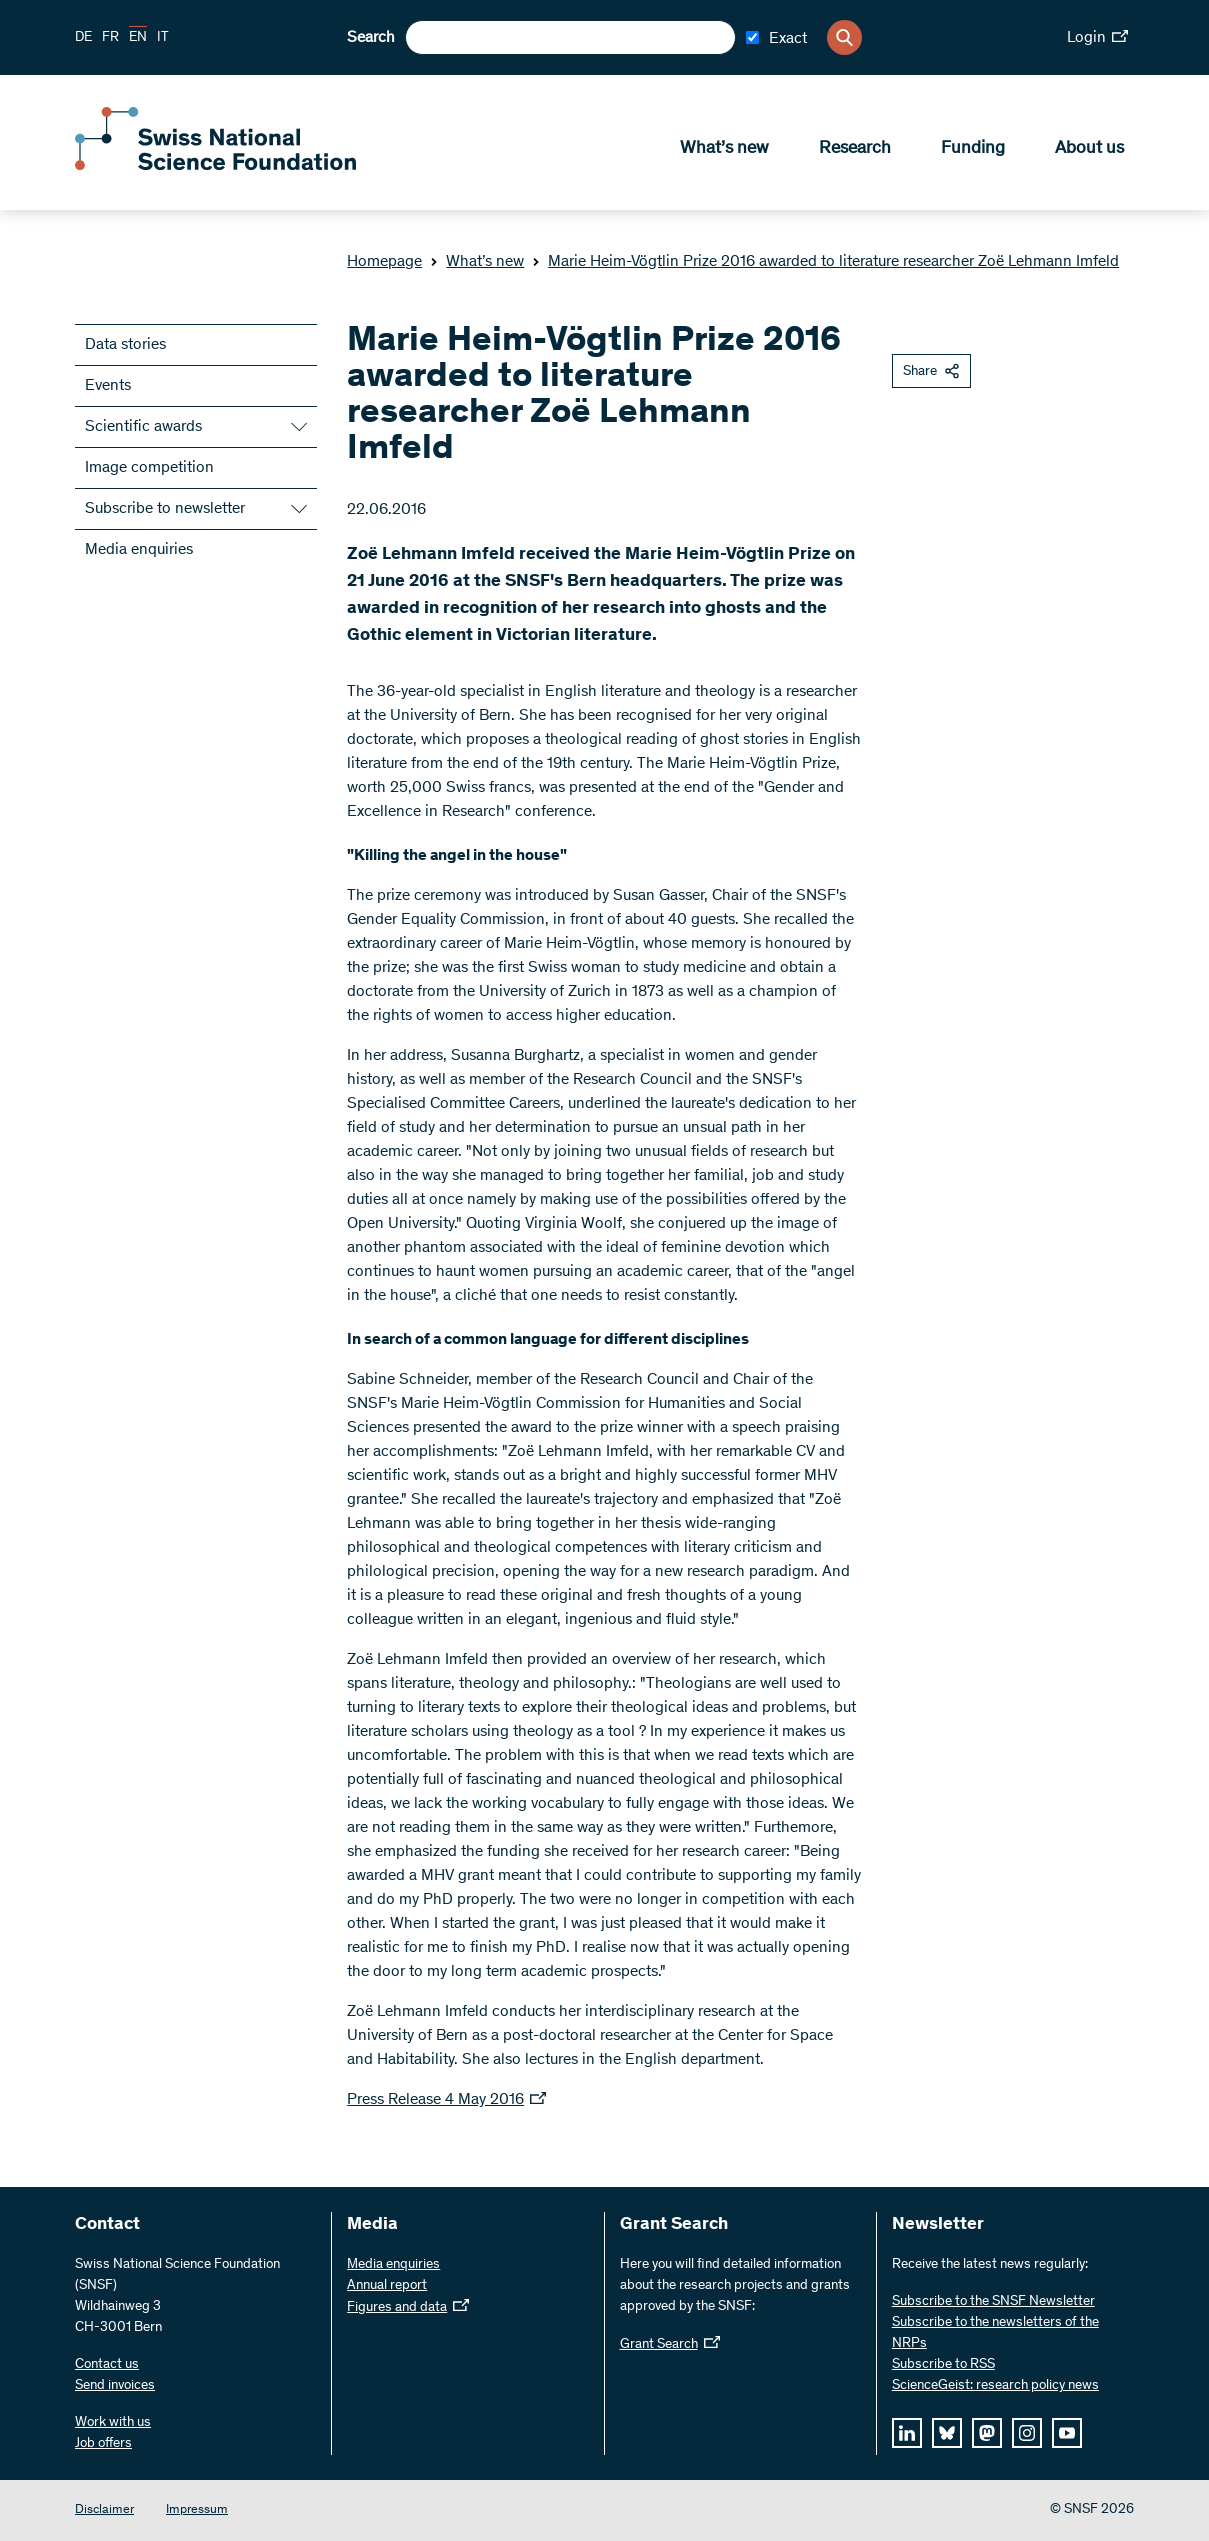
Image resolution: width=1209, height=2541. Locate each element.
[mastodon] (987, 2433)
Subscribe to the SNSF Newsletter (993, 2302)
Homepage (384, 262)
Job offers (103, 2444)
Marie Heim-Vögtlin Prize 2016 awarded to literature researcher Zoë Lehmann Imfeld (825, 262)
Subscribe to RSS (943, 2365)
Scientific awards (143, 427)
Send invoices (115, 2386)
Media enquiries (139, 550)
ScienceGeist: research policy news (995, 2386)
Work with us (113, 2423)
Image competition (149, 468)
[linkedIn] (907, 2433)
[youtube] (1067, 2433)
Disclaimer (104, 2510)
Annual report (387, 2286)
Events (108, 386)
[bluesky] (947, 2433)
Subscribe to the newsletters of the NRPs (995, 2333)
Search (371, 38)
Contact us (107, 2365)
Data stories (125, 345)
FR (110, 38)
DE (83, 38)
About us (1089, 151)
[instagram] (1027, 2433)
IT (163, 38)
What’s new (724, 151)
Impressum (197, 2510)
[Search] (844, 37)
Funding (973, 151)
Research (855, 151)
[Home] (220, 168)
